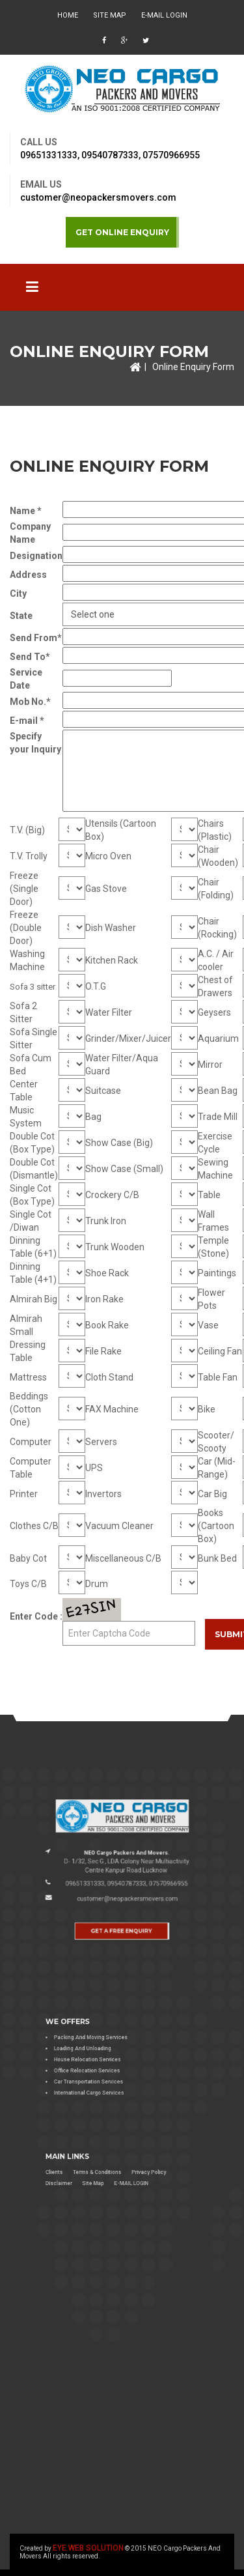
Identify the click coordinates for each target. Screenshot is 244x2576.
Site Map (109, 15)
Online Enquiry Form (193, 367)
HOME (67, 15)
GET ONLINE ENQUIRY (122, 232)
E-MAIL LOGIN (164, 15)
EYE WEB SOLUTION (88, 2548)
